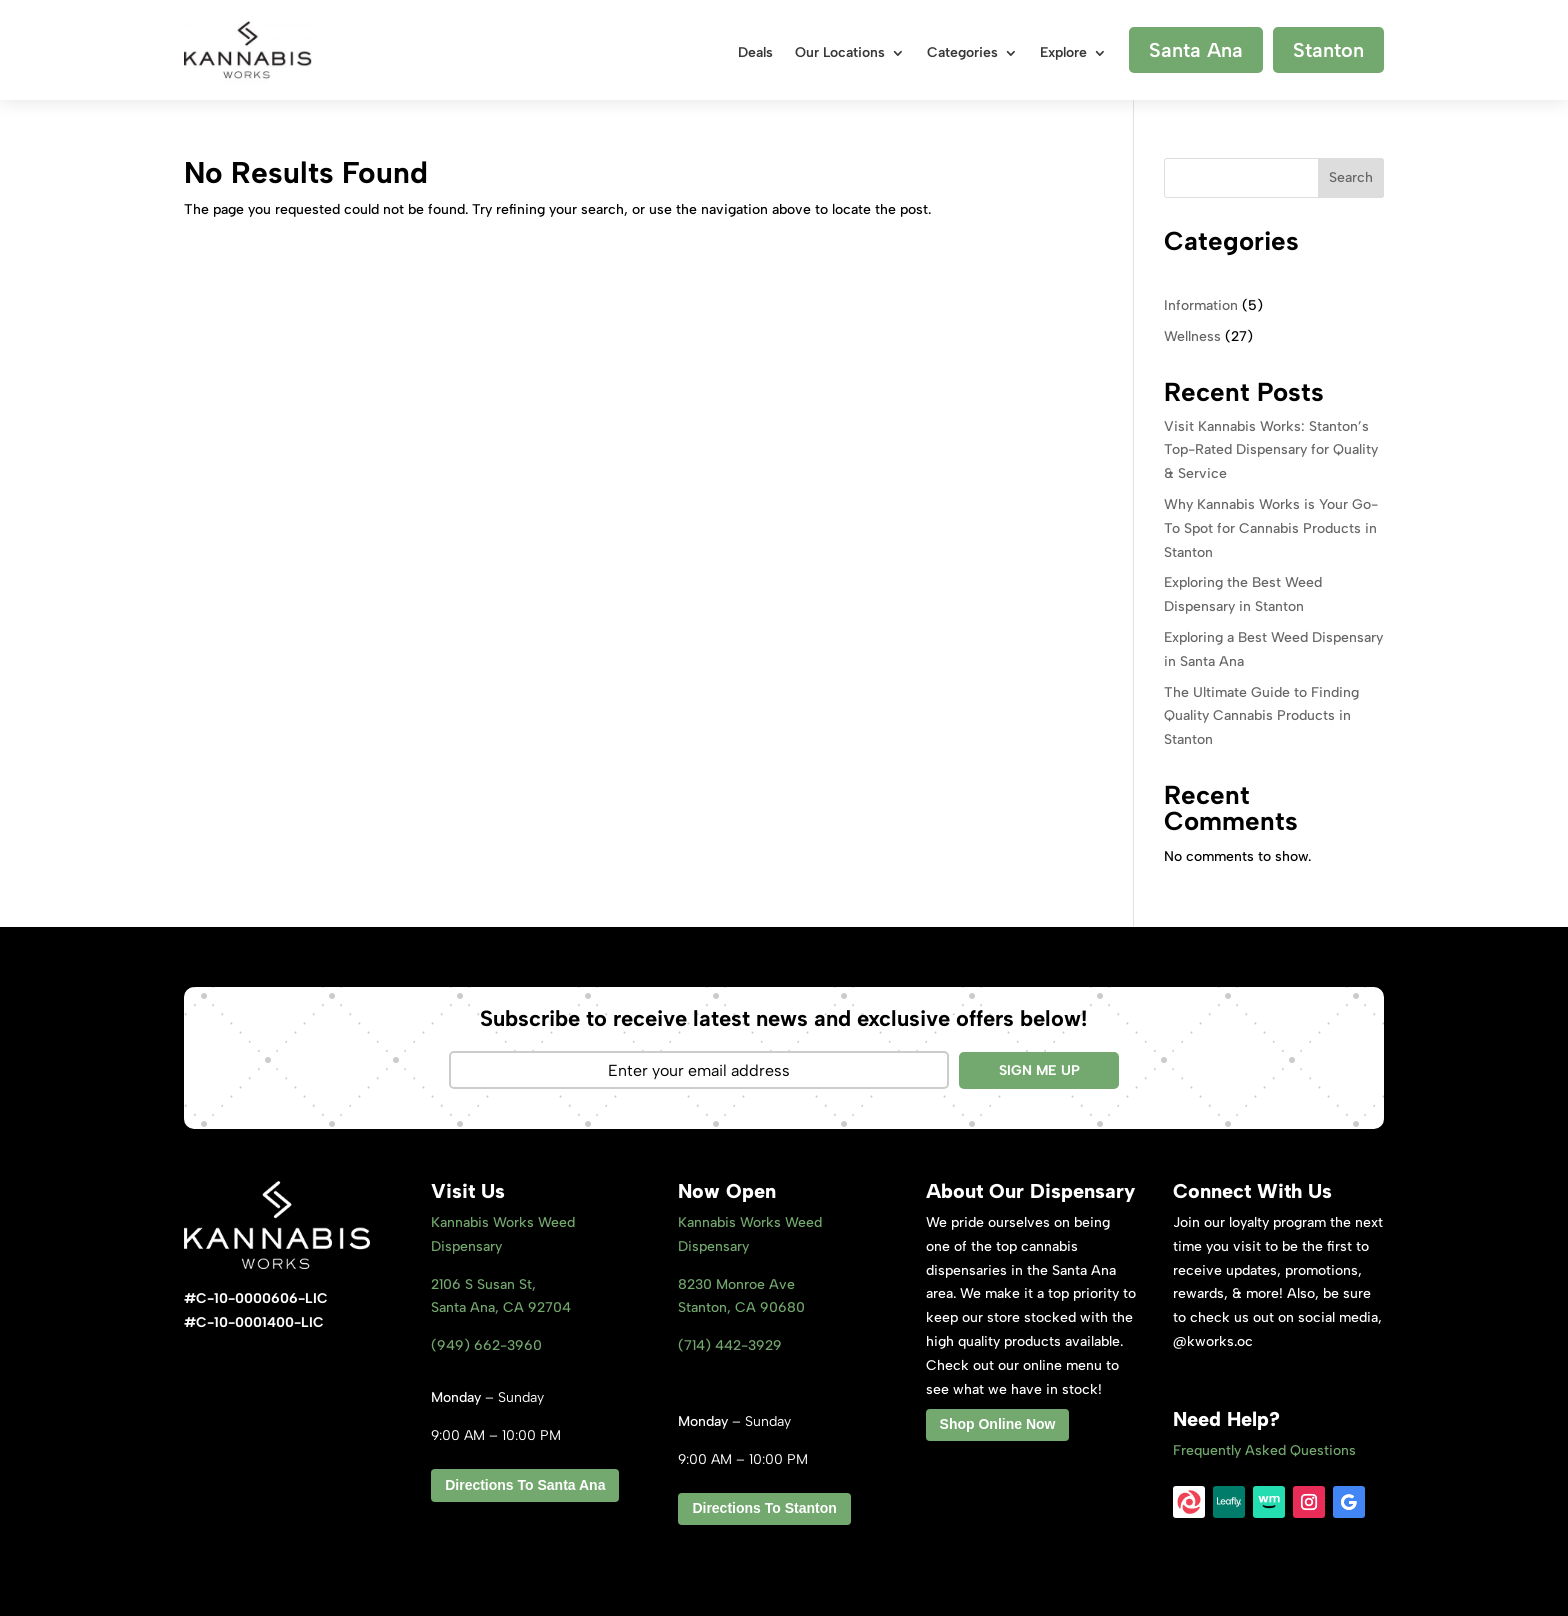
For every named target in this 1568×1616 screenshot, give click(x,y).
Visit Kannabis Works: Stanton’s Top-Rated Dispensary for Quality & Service (1271, 450)
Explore (1063, 53)
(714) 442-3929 (730, 1345)
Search (1351, 177)
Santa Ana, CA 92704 (501, 1307)
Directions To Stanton (764, 1508)
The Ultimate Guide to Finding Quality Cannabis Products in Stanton (1261, 716)
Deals (755, 53)
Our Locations (840, 53)
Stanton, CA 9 (741, 1307)
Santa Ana (1196, 50)
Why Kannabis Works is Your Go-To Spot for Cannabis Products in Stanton (1271, 528)
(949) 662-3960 (486, 1345)
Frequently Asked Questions (1264, 1450)
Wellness (1192, 336)
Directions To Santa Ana (525, 1485)
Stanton (1328, 50)
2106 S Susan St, (483, 1284)
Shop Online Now (998, 1424)
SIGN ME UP (1039, 1070)
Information (1201, 305)
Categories (962, 53)
